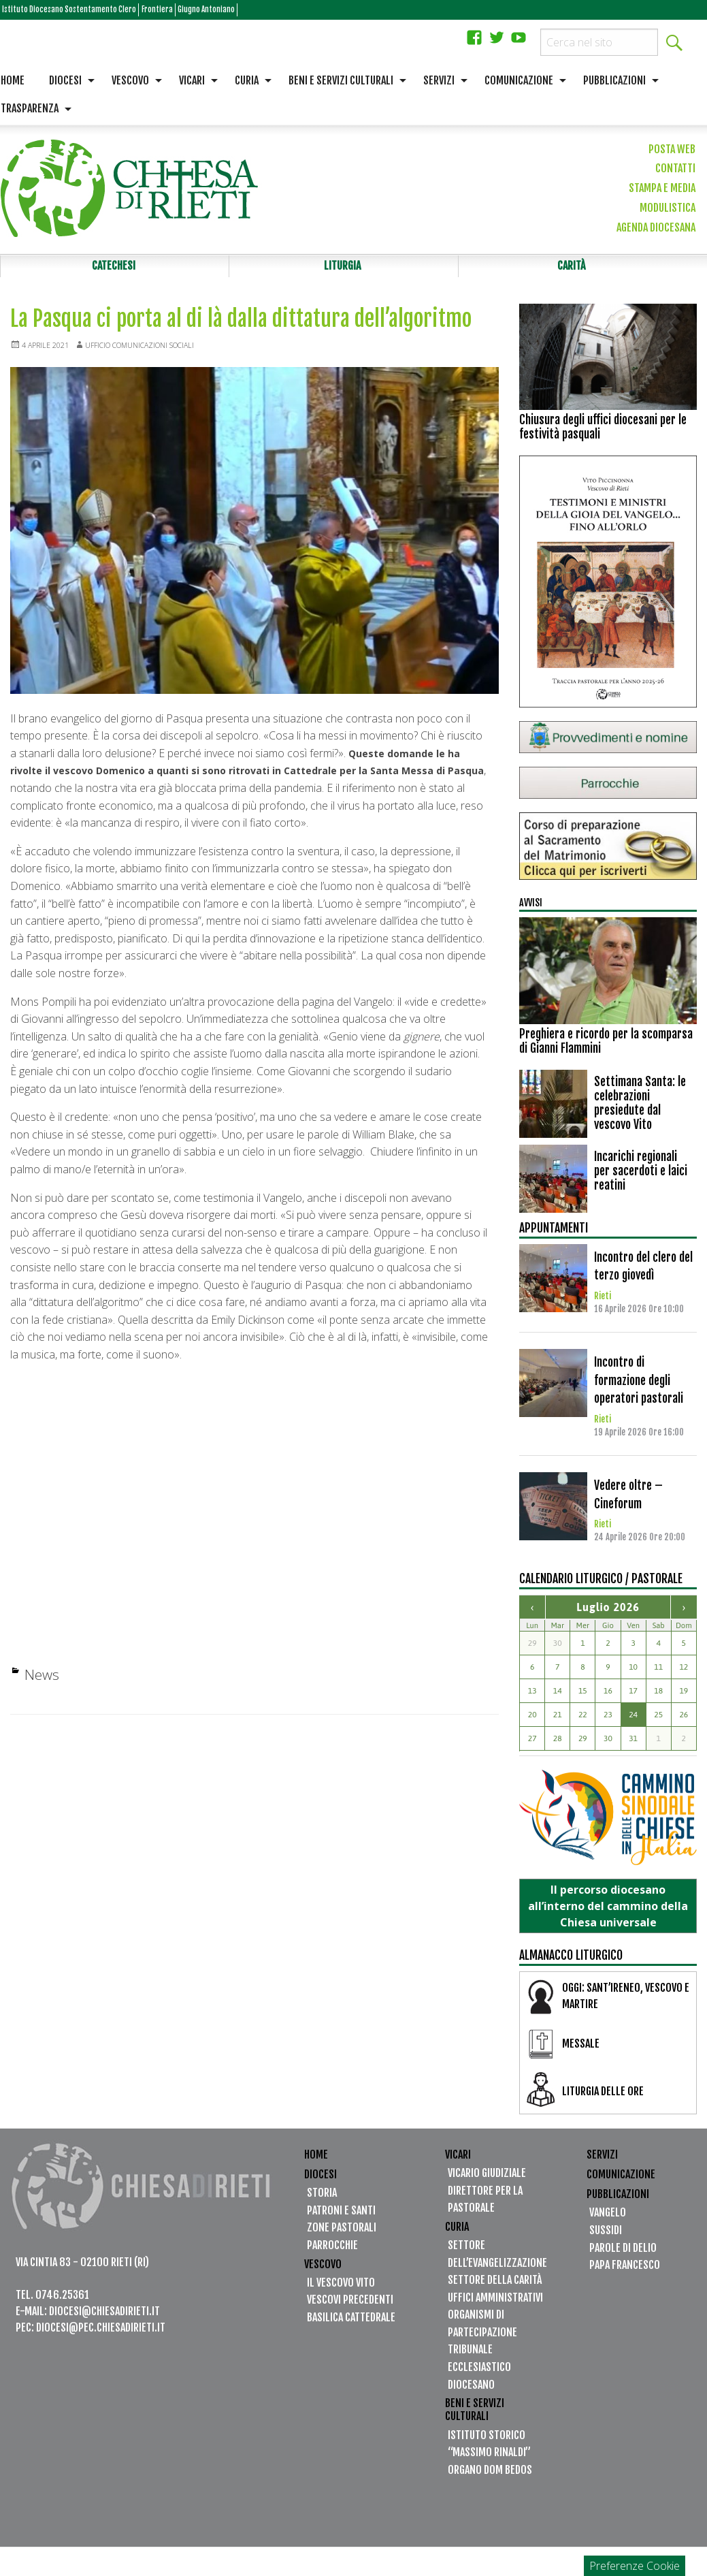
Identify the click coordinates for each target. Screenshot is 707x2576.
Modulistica (667, 207)
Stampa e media (662, 188)
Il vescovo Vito (341, 2288)
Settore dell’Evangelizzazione (497, 2260)
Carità (571, 269)
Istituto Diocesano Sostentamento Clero (96, 9)
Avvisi (533, 907)
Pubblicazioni (614, 80)
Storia (322, 2199)
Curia (247, 80)
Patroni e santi (341, 2216)
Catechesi (113, 269)
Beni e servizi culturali (341, 80)
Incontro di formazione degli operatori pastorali (638, 1386)
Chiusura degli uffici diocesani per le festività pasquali (603, 433)
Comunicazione (518, 80)
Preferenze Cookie (634, 2565)
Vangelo (607, 2219)
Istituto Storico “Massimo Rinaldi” (489, 2450)
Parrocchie (332, 2252)
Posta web (671, 149)
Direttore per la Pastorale (485, 2205)
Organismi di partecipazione (482, 2330)
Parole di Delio (623, 2254)
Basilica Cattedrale (351, 2323)
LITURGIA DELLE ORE (603, 2097)
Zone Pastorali (341, 2234)
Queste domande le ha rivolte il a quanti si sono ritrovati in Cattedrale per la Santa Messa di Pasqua (245, 776)
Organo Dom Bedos (490, 2476)
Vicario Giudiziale (487, 2180)
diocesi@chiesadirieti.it (104, 2317)
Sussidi (605, 2237)
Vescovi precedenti (350, 2306)
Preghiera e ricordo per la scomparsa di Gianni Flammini (606, 1047)
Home (316, 2160)
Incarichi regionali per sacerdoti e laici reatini (640, 1177)
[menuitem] (68, 81)
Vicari (192, 80)
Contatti (675, 168)
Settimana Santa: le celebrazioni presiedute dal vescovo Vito (640, 1110)
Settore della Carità (495, 2286)
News (41, 1681)
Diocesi (65, 80)
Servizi (439, 80)
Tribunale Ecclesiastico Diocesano (479, 2373)
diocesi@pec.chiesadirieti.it (100, 2333)
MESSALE (580, 2049)
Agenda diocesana (655, 227)
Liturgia (342, 269)
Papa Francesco (624, 2271)
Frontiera (220, 9)
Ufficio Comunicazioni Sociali (157, 351)
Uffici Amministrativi (495, 2303)
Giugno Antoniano (292, 9)
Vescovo (130, 80)
